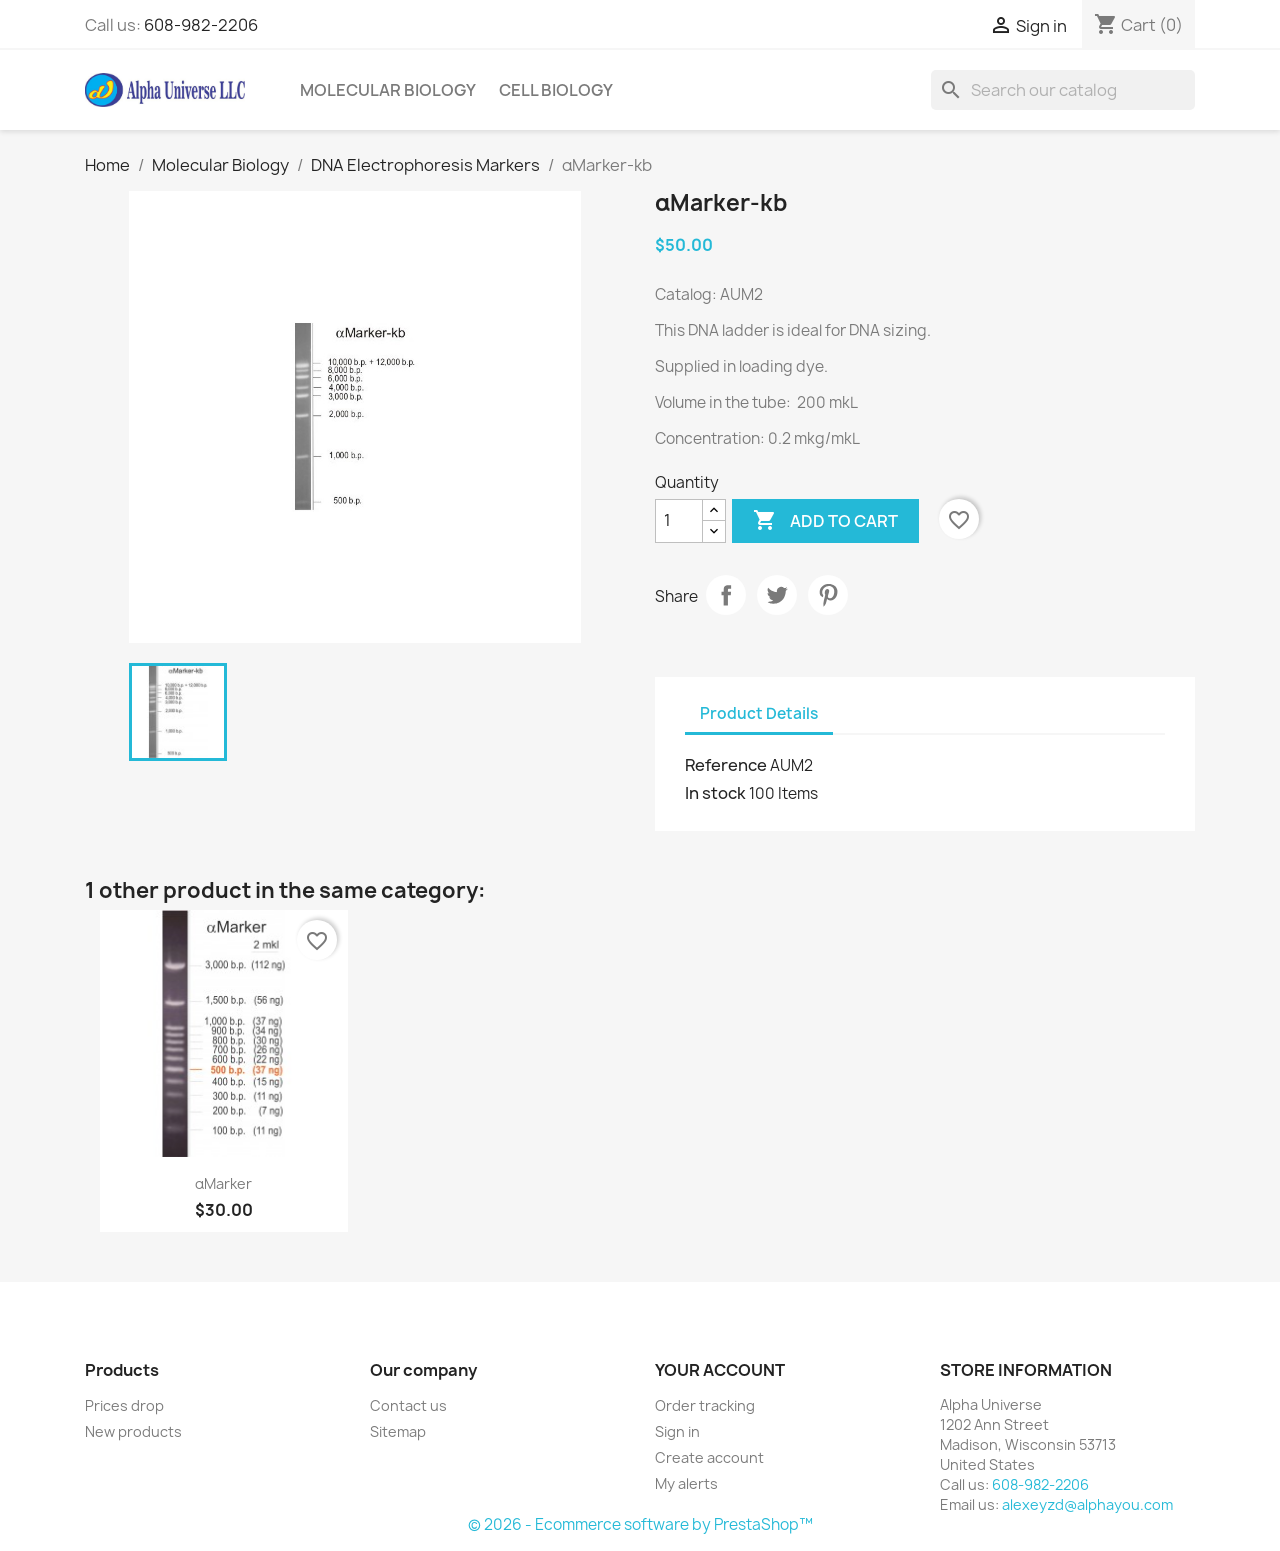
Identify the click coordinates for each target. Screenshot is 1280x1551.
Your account (720, 1370)
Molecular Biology (388, 90)
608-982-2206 (201, 25)
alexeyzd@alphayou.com (1087, 1504)
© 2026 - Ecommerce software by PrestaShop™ (640, 1524)
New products (133, 1431)
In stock (715, 793)
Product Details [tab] (759, 713)
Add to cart (825, 521)
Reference (726, 765)
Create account (709, 1457)
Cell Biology (556, 90)
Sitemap (398, 1431)
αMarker (223, 1183)
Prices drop (124, 1405)
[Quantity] (679, 521)
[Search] (1063, 90)
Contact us (408, 1405)
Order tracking (705, 1405)
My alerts (686, 1483)
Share (726, 595)
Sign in (677, 1431)
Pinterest (828, 595)
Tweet (777, 595)
